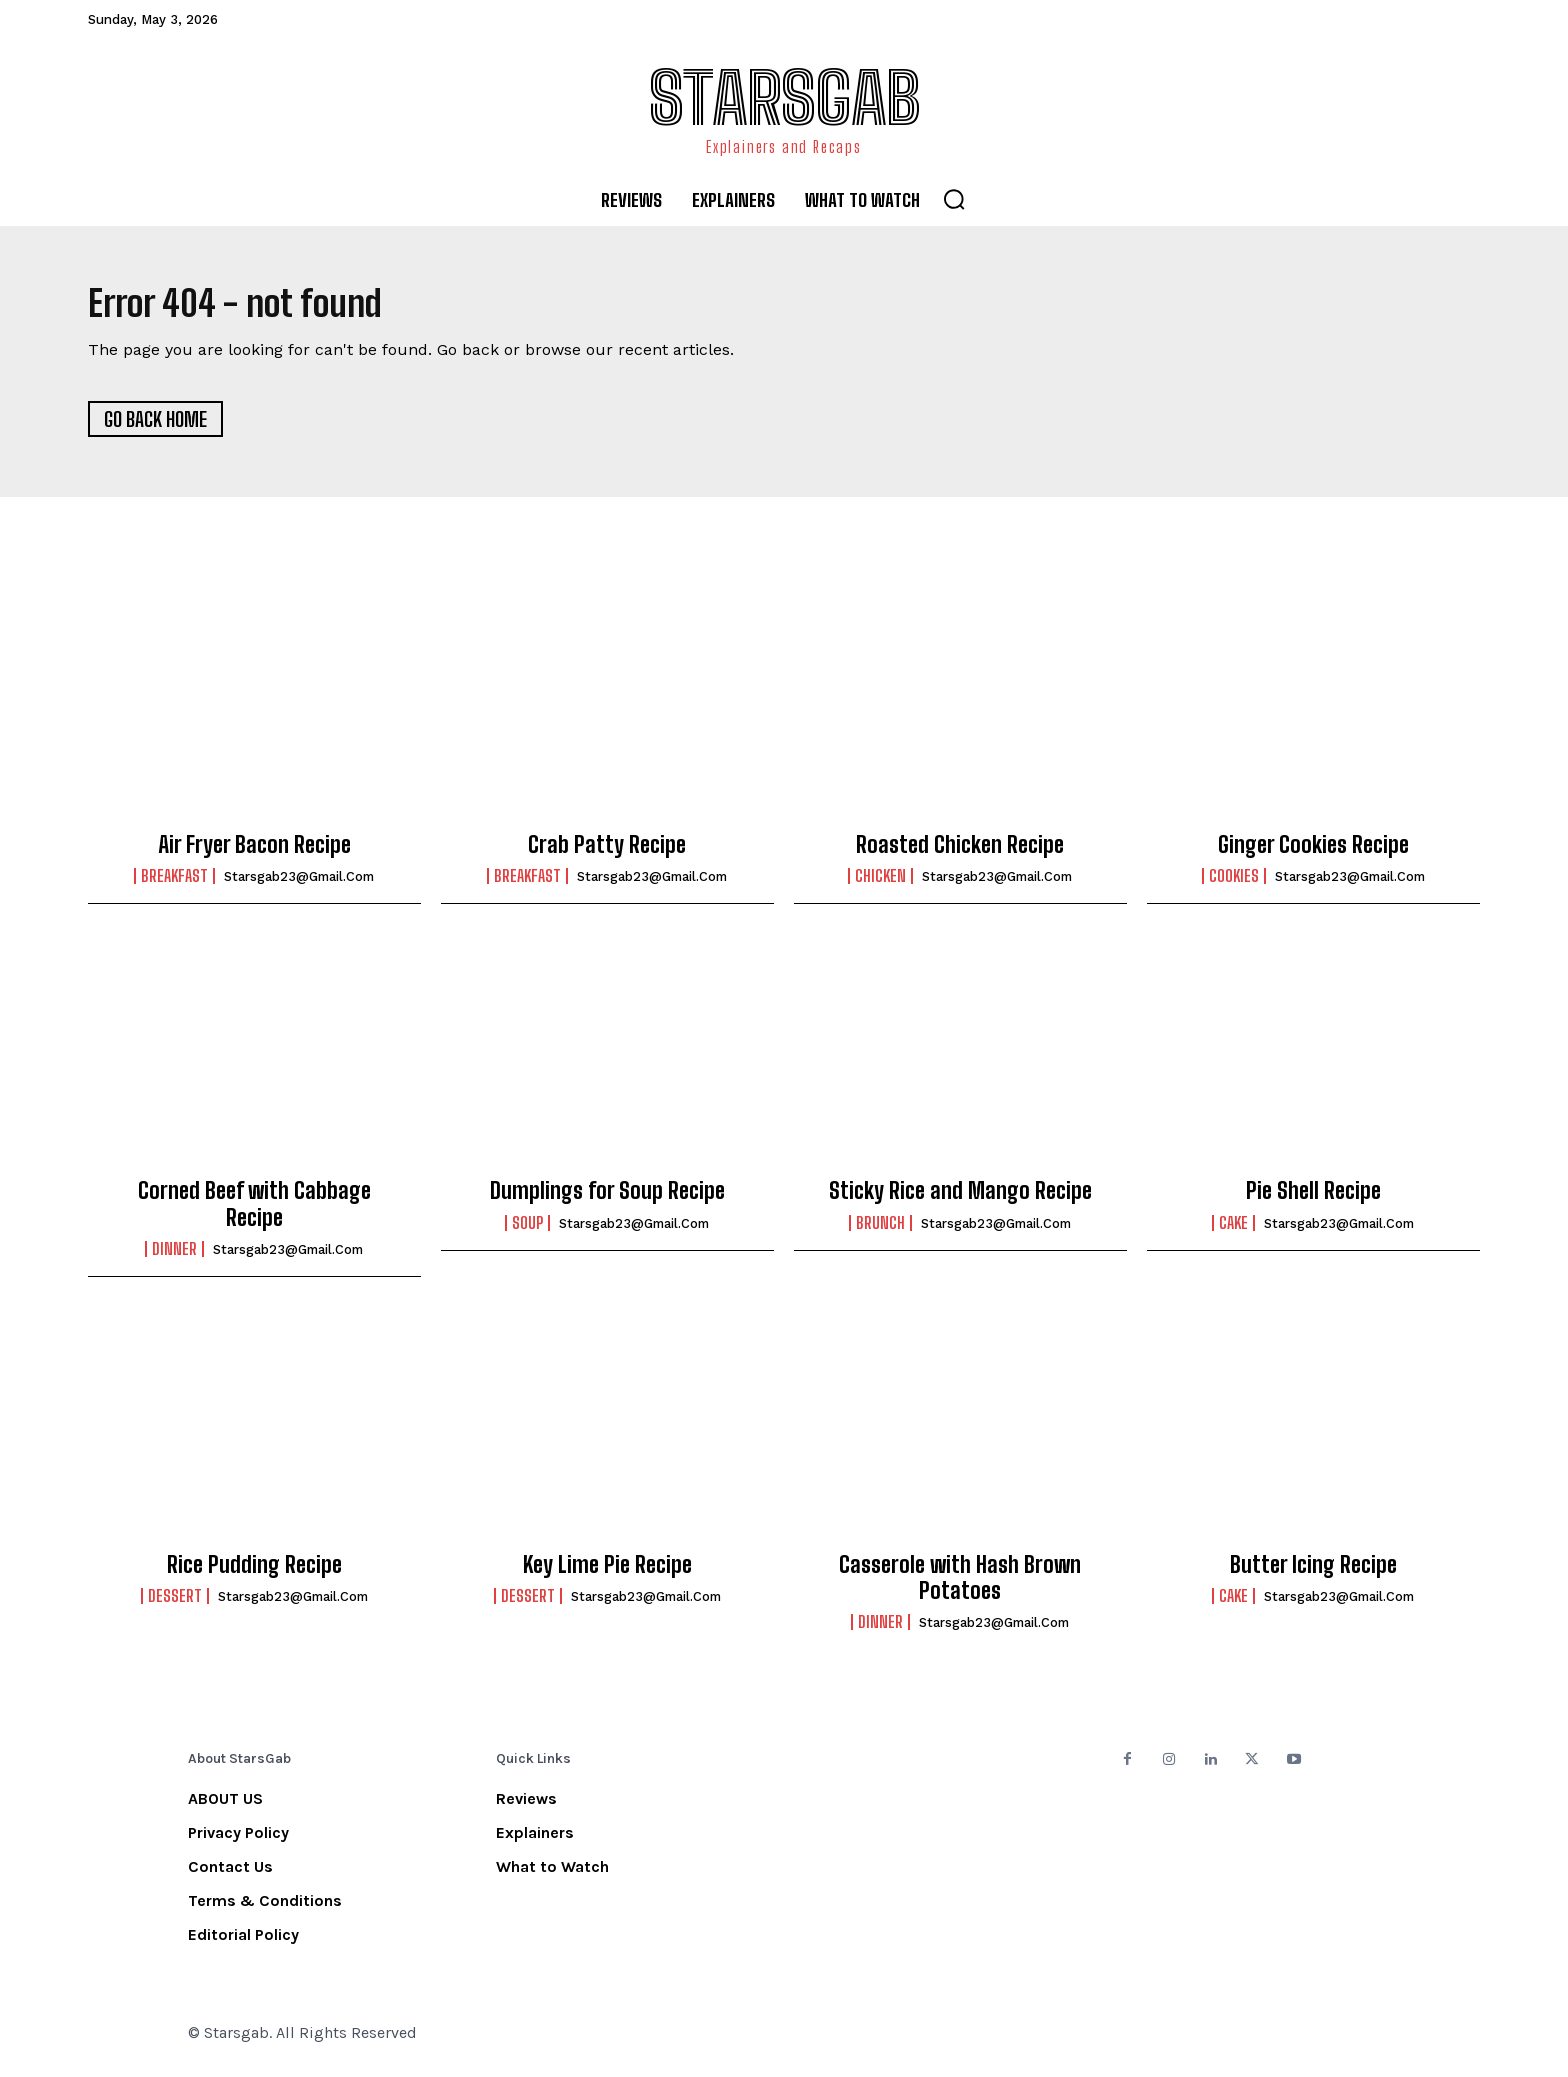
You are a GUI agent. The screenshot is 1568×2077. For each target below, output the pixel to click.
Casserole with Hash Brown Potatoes (960, 1584)
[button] (954, 199)
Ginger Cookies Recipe (1313, 851)
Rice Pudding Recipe (254, 1571)
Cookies (1234, 883)
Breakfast (174, 883)
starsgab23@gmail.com (299, 883)
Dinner (174, 1256)
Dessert (175, 1603)
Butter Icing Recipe (1313, 1571)
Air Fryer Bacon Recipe (254, 851)
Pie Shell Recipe (1313, 1197)
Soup (527, 1230)
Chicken (880, 883)
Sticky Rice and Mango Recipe (960, 1197)
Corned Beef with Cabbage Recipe (254, 1210)
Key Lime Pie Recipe (607, 1571)
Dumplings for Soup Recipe (607, 1197)
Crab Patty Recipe (607, 851)
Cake (1233, 1230)
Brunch (880, 1230)
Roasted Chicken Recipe (960, 851)
